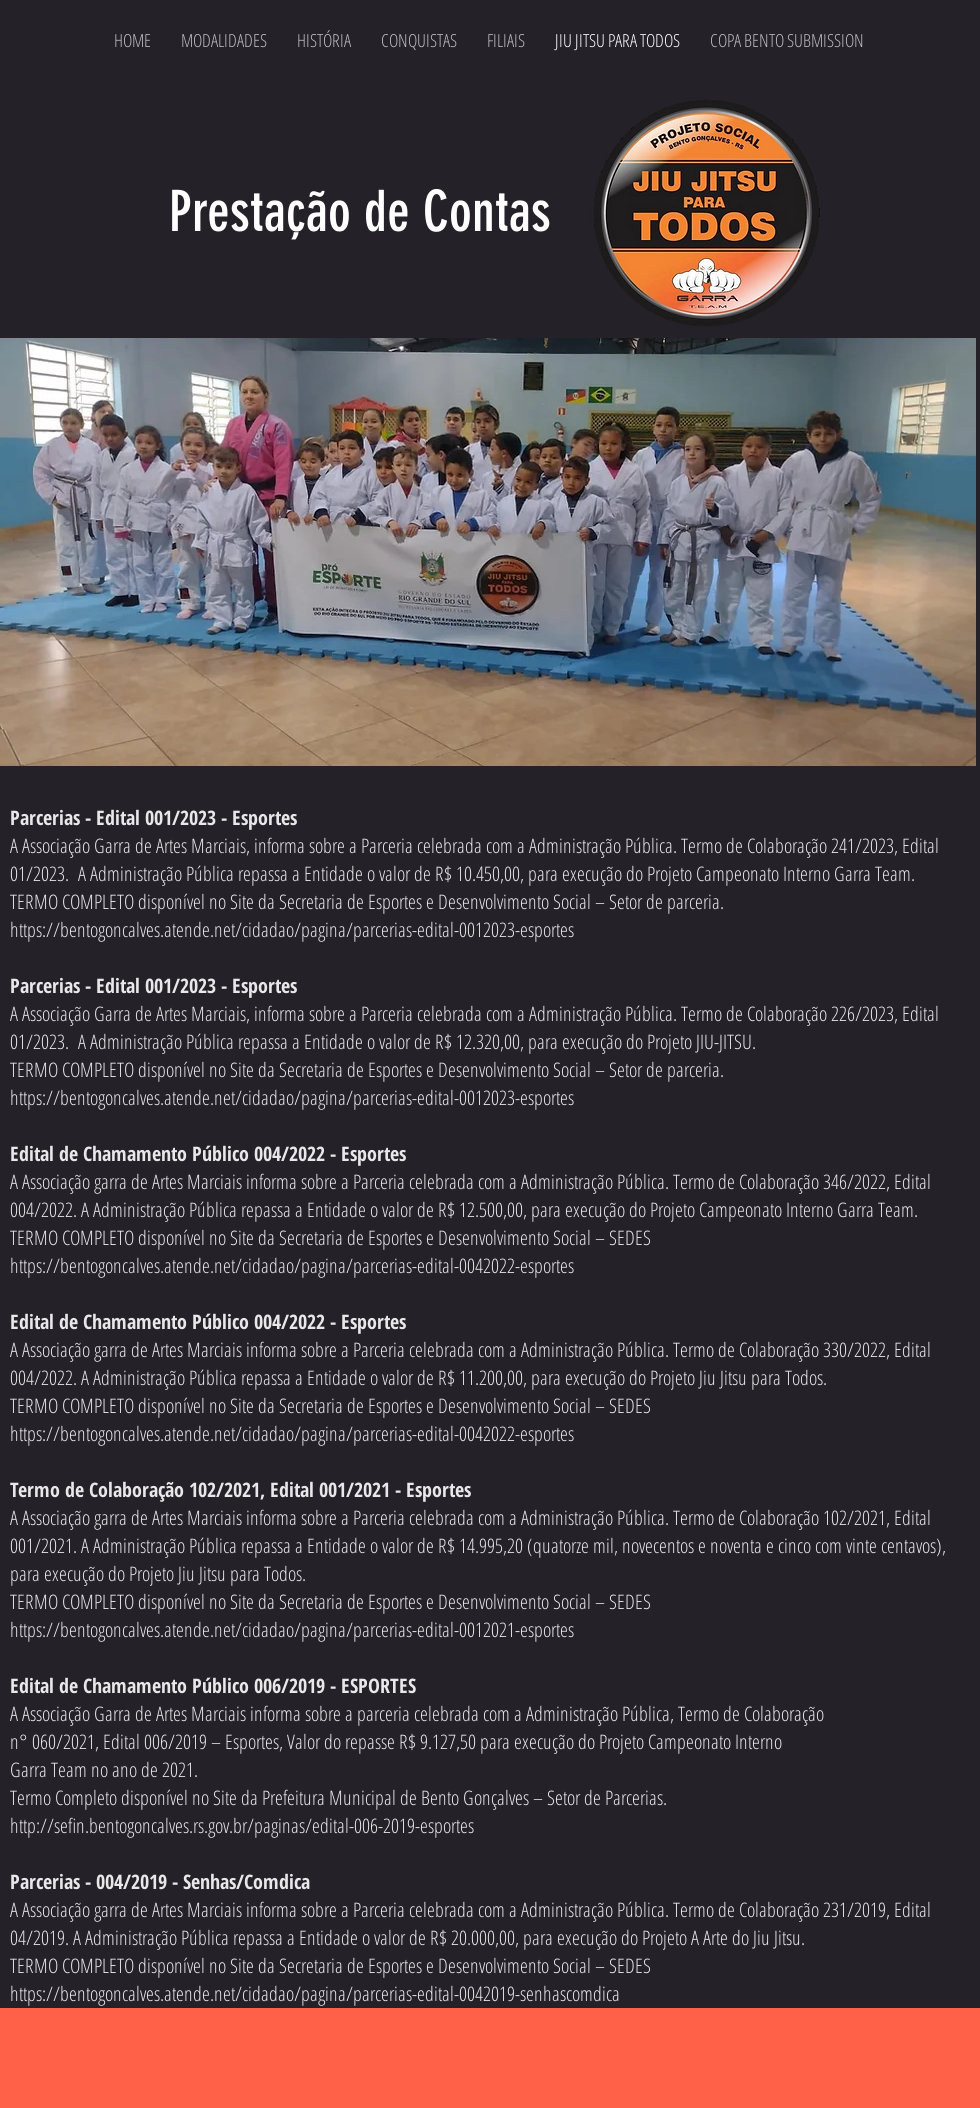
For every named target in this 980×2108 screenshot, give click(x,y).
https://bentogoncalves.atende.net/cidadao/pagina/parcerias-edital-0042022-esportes (292, 1265)
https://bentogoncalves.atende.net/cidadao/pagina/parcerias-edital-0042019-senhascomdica (315, 1993)
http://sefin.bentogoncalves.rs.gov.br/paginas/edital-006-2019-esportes (242, 1825)
